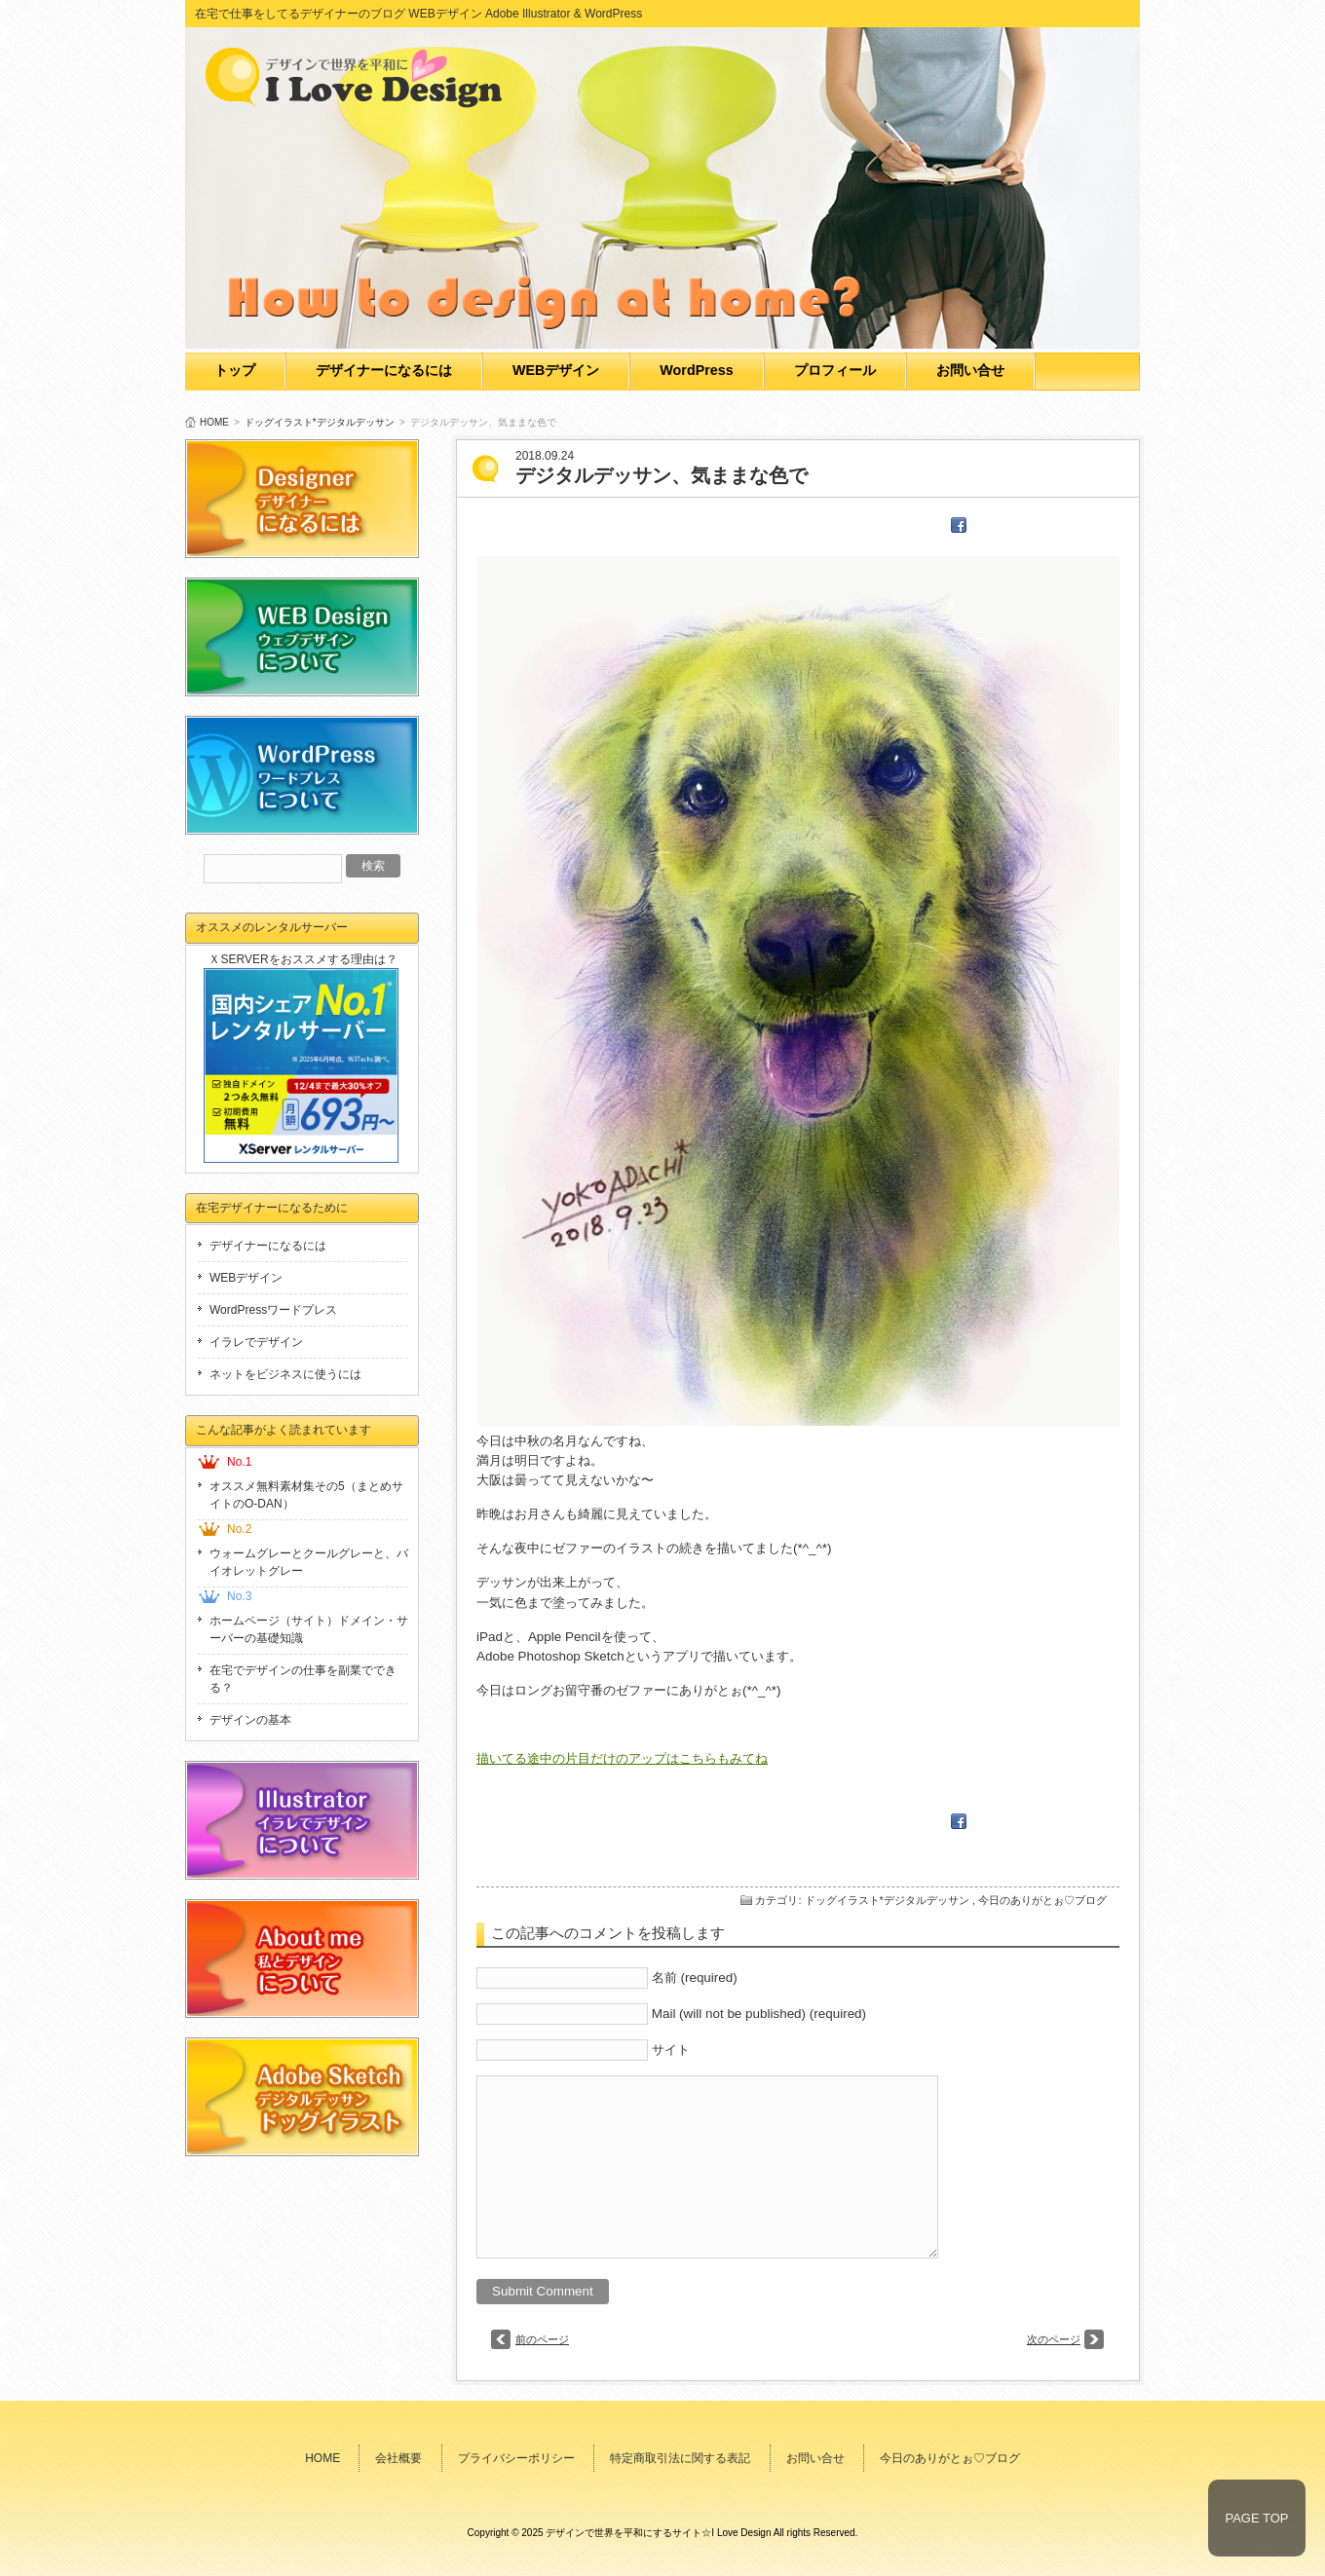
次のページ (1053, 2339)
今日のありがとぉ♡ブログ (1042, 1900)
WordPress (696, 370)
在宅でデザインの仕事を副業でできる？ (303, 1679)
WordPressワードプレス (273, 1310)
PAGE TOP (1256, 2518)
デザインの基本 (250, 1720)
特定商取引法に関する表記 (680, 2458)
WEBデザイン (555, 370)
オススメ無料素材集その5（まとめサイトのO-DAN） (306, 1495)
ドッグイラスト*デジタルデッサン (320, 422)
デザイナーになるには (384, 370)
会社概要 (398, 2458)
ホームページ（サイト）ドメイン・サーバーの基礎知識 (308, 1629)
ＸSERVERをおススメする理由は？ (302, 959)
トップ (234, 370)
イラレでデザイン (256, 1342)
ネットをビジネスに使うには (285, 1374)
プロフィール (835, 370)
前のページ (542, 2339)
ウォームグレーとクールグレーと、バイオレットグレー (308, 1562)
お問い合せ (970, 370)
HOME (214, 422)
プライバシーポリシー (516, 2458)
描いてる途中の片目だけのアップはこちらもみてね (622, 1758)
